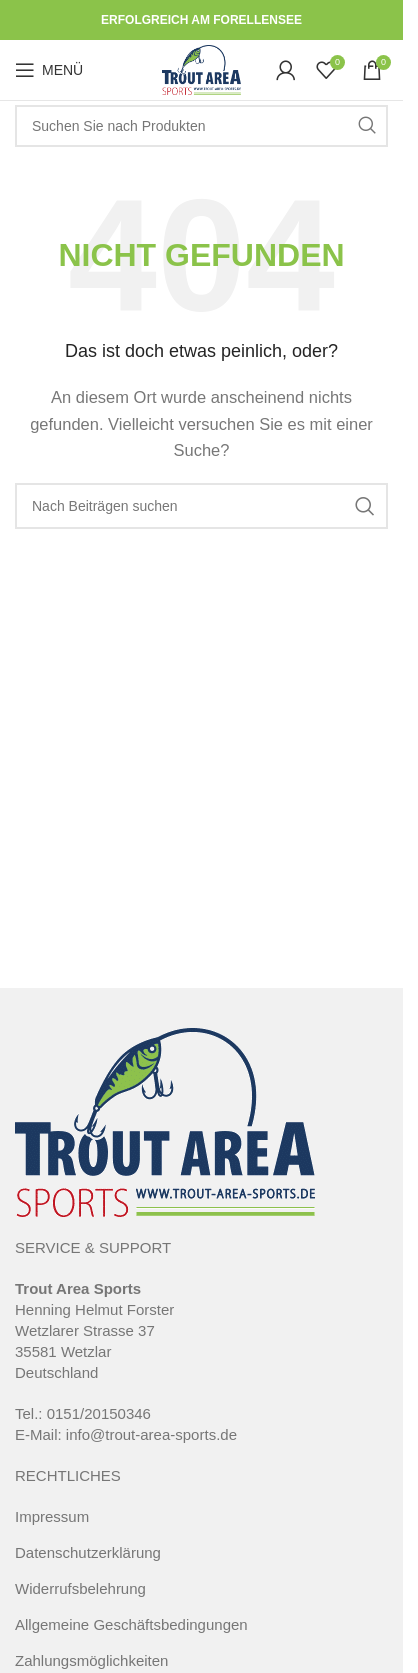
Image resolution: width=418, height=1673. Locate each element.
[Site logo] (201, 68)
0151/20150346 (99, 1413)
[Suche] (201, 126)
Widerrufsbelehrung (80, 1588)
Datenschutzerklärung (88, 1552)
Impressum (52, 1516)
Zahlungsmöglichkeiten (91, 1660)
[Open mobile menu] (49, 70)
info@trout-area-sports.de (151, 1434)
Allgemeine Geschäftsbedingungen (131, 1624)
